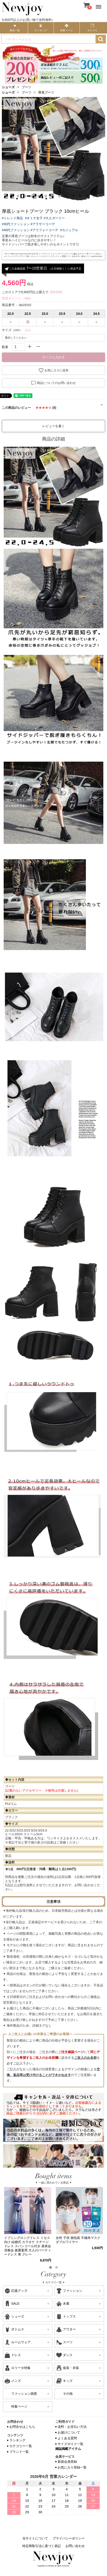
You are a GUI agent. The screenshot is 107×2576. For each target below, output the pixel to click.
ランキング (17, 2440)
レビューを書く (53, 426)
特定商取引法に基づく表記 (41, 2546)
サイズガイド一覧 (70, 2444)
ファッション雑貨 (24, 2393)
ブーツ (26, 87)
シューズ (8, 87)
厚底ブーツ (46, 92)
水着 (66, 2303)
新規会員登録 (67, 2461)
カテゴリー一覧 (20, 2446)
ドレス (16, 2355)
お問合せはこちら (22, 2426)
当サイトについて (35, 2538)
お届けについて (69, 2432)
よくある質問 (67, 2438)
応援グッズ (19, 2290)
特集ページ (19, 2406)
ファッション (72, 2290)
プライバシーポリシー (69, 2538)
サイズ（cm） (12, 330)
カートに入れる (53, 357)
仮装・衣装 (71, 2368)
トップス (69, 2316)
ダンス (68, 2355)
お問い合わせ (75, 2546)
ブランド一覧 (19, 2452)
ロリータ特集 (21, 2368)
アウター (69, 2329)
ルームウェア (21, 2342)
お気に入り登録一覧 (72, 2467)
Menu (100, 4)
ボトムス (17, 2329)
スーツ (68, 2342)
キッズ (68, 2381)
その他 (68, 2393)
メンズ (16, 2381)
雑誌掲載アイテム (68, 2449)
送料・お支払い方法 (72, 2426)
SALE (15, 2303)
